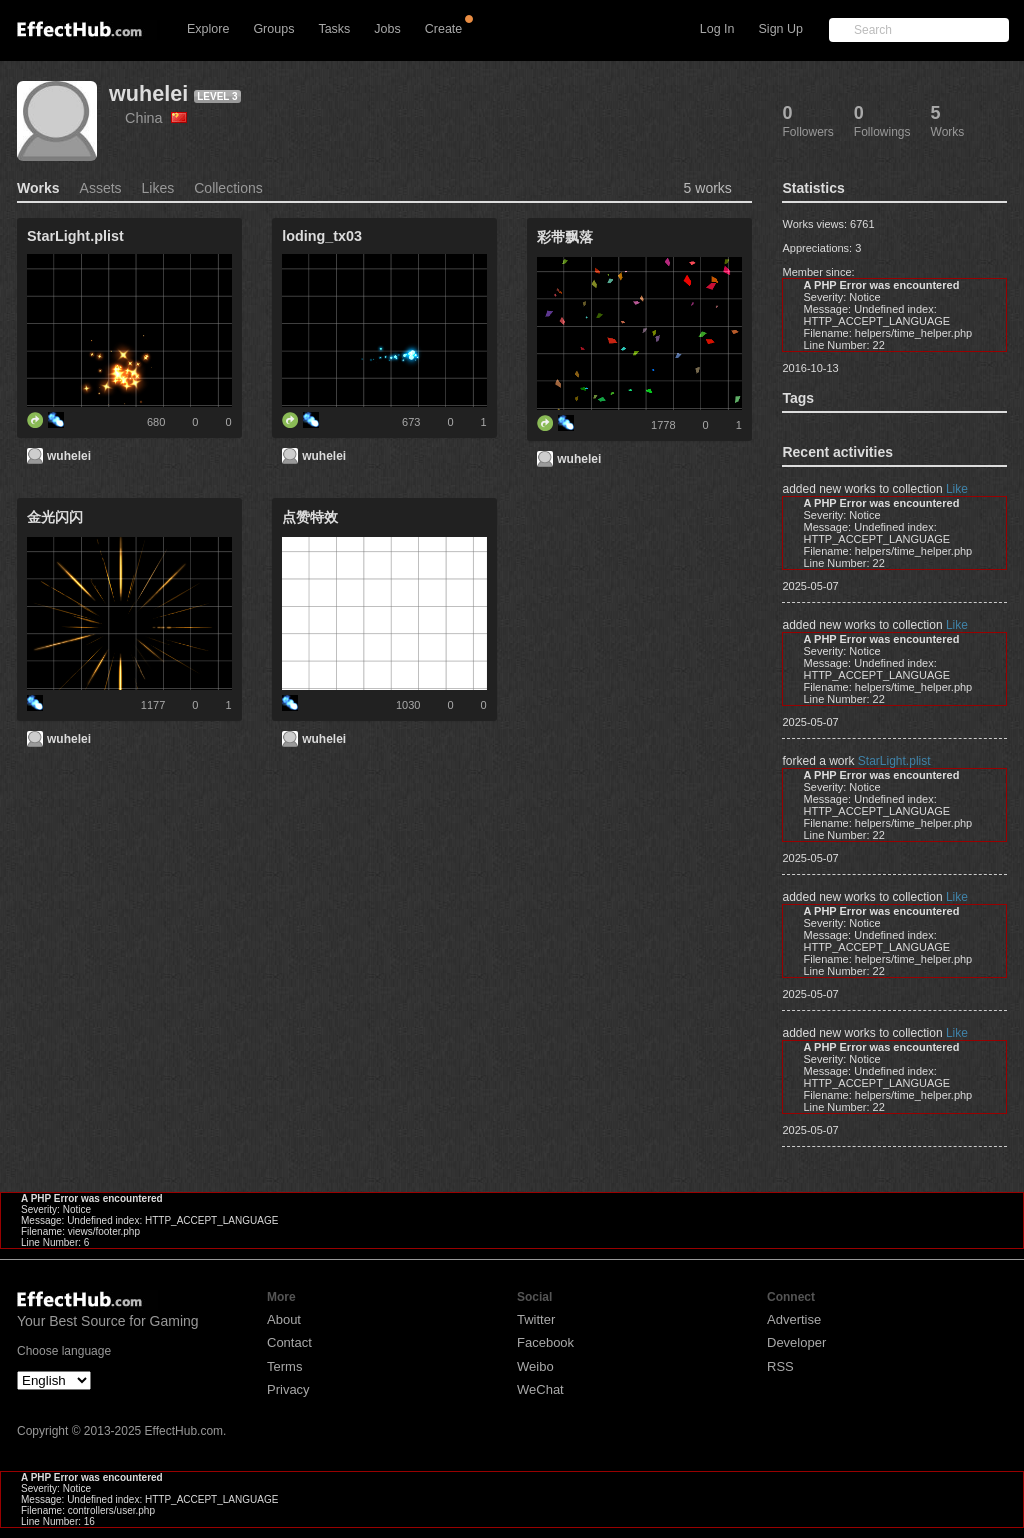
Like (957, 489)
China (156, 118)
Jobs (387, 29)
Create (444, 29)
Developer (796, 1342)
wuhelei (148, 93)
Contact (289, 1342)
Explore (208, 29)
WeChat (540, 1389)
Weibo (535, 1366)
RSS (780, 1366)
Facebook (545, 1342)
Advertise (794, 1319)
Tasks (334, 29)
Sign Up (781, 29)
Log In (717, 29)
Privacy (288, 1389)
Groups (273, 29)
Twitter (536, 1319)
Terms (284, 1366)
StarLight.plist (894, 761)
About (284, 1319)
